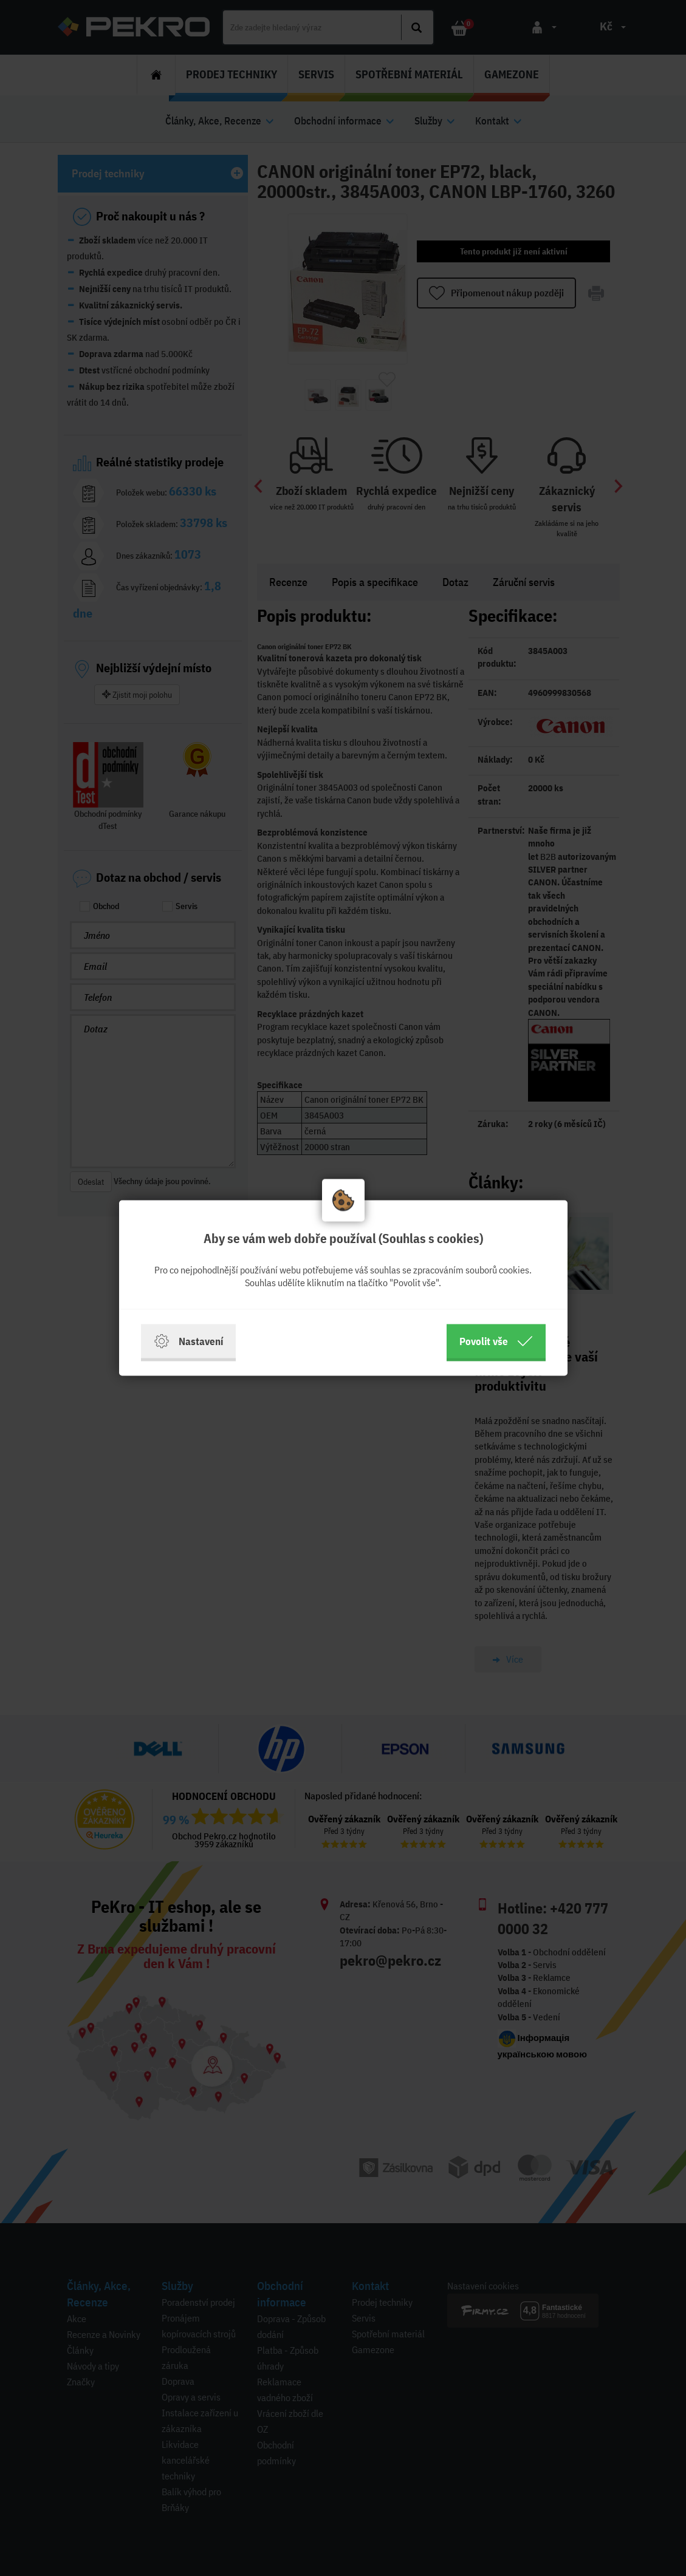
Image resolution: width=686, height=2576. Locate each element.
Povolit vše (496, 1341)
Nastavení (188, 1341)
